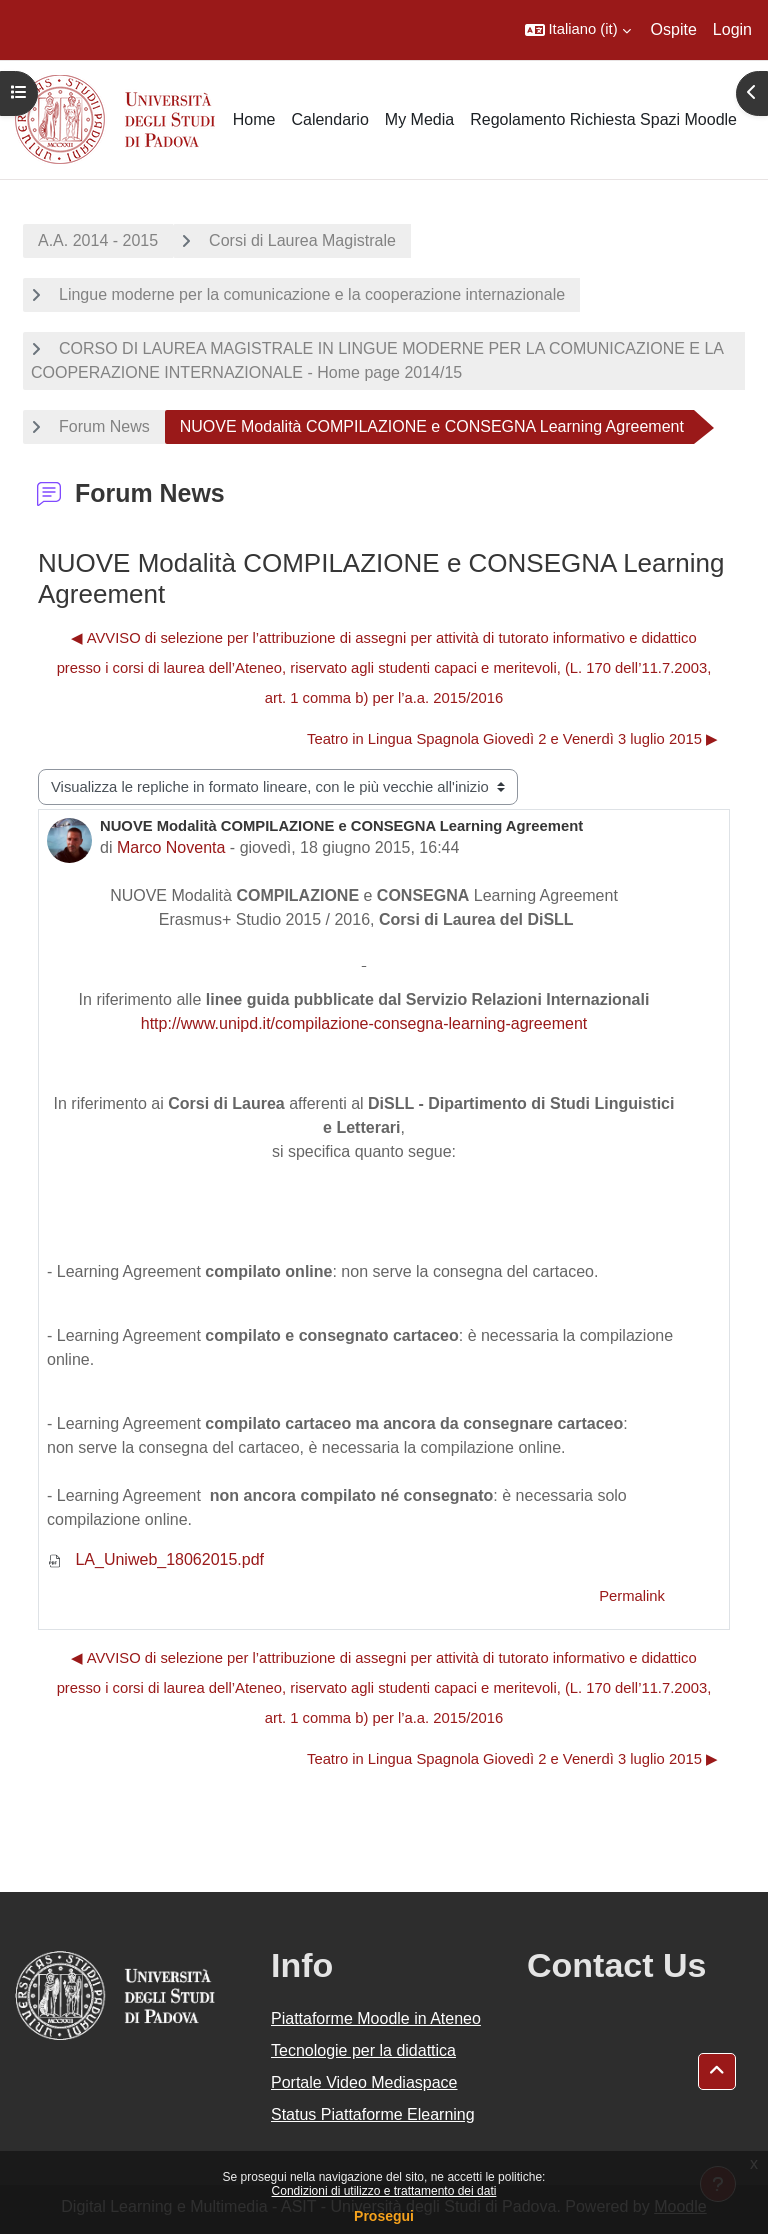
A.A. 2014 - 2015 (98, 240)
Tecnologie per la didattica (363, 2050)
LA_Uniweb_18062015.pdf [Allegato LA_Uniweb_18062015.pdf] (155, 1559)
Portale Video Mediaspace (364, 2082)
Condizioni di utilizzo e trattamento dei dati (384, 2191)
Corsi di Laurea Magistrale (302, 240)
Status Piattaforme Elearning (373, 2114)
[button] (578, 30)
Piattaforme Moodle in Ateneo (376, 2018)
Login (732, 29)
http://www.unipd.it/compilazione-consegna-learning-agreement (364, 1023)
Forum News (104, 426)
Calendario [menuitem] (329, 119)
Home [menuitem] (254, 119)
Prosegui (384, 2216)
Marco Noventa (171, 847)
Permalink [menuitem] (632, 1596)
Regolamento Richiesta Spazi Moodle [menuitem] (603, 119)
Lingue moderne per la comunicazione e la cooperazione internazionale (312, 294)
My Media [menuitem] (419, 119)
